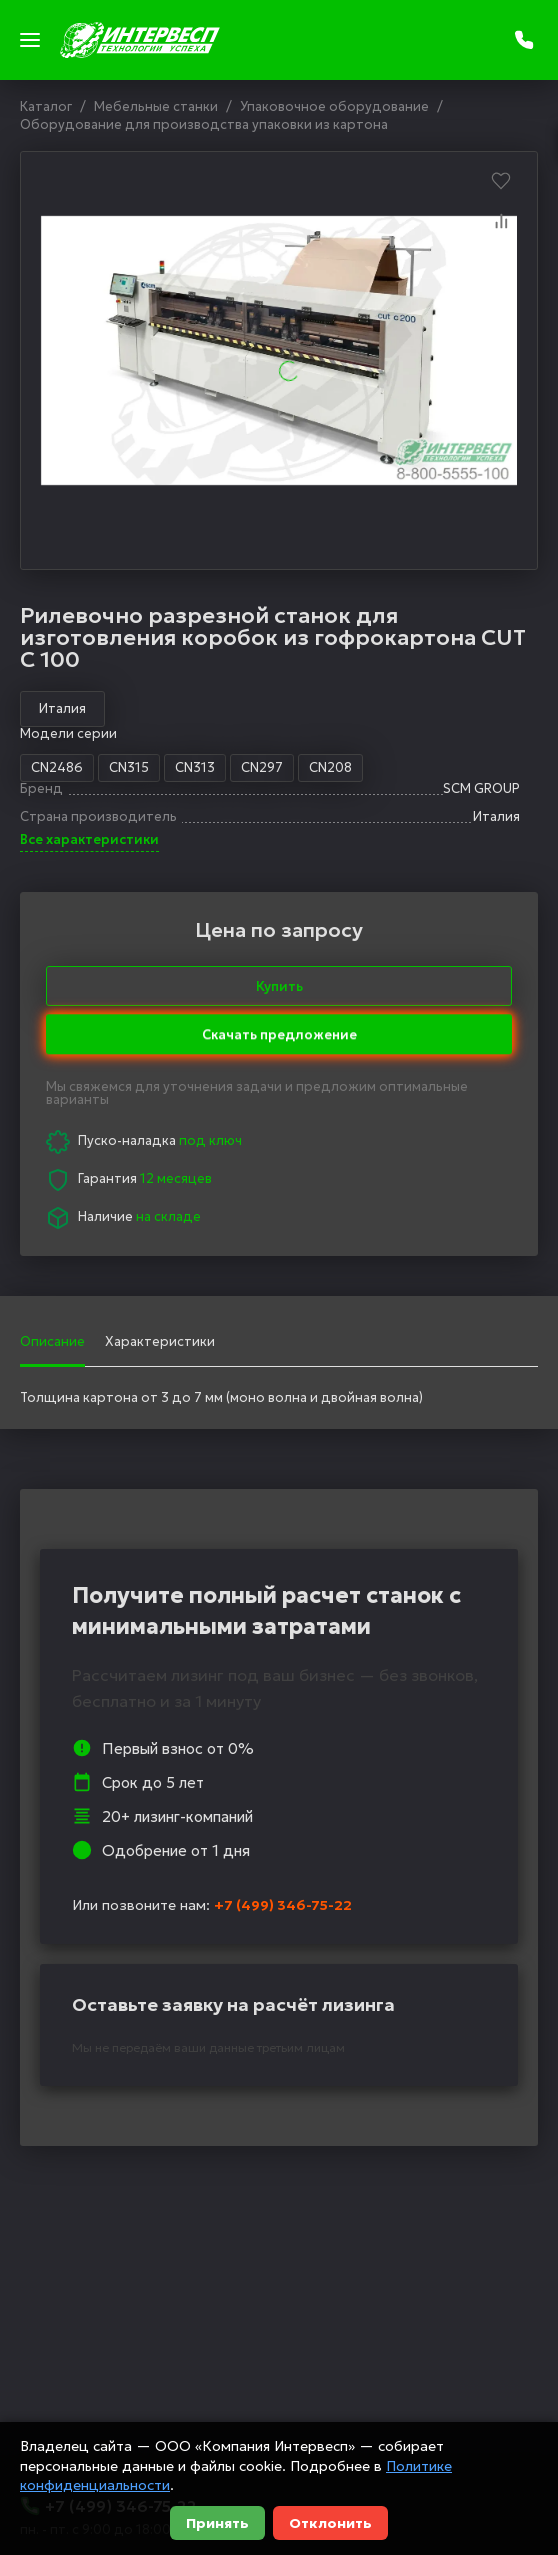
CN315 (129, 767)
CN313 (195, 767)
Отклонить (330, 2523)
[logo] (140, 40)
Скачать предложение (279, 1026)
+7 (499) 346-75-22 (283, 1905)
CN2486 (57, 767)
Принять (217, 2523)
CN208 (330, 767)
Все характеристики (89, 840)
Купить (279, 986)
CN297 (262, 767)
